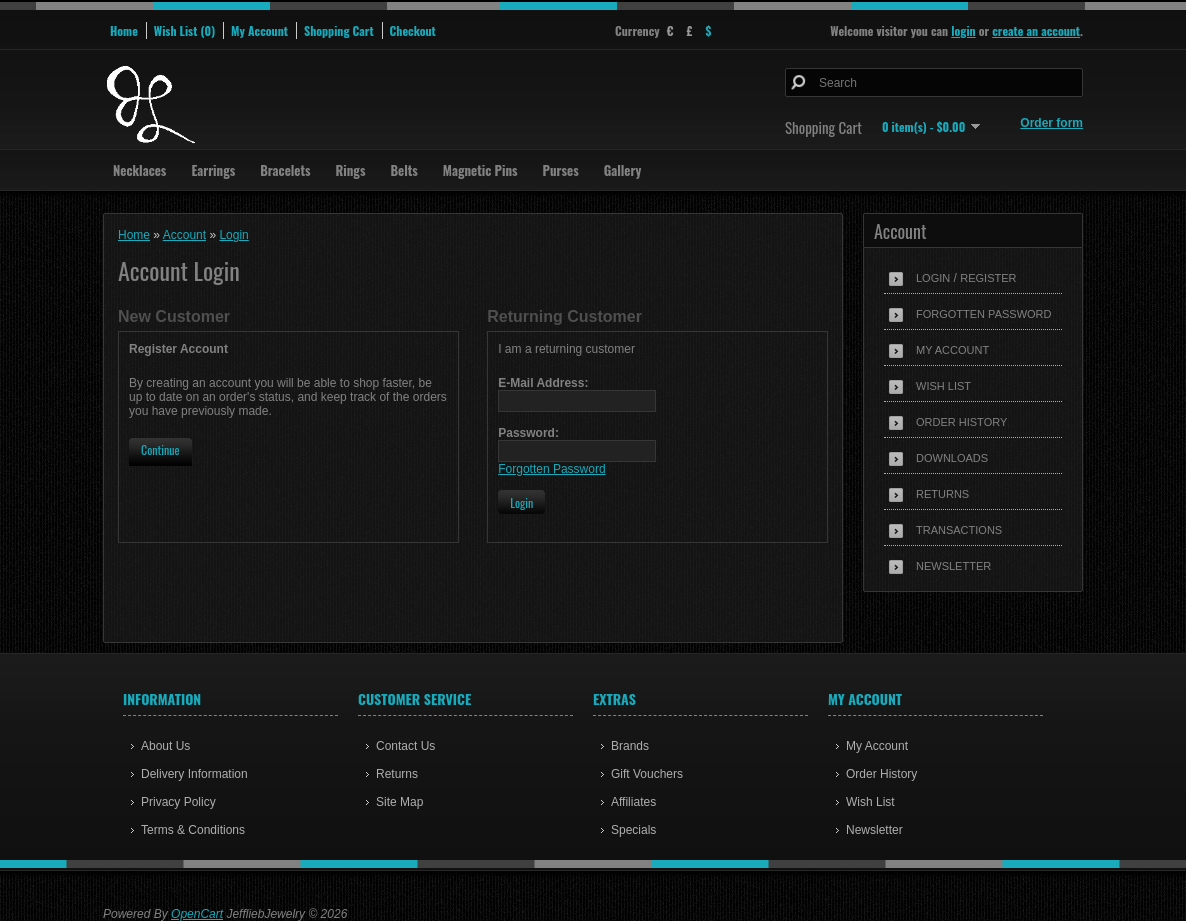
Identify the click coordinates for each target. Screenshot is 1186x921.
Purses (561, 170)
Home (124, 30)
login (963, 30)
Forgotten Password (983, 314)
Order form (1051, 123)
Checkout (413, 30)
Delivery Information (194, 774)
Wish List (943, 386)
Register (988, 278)
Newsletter (953, 566)
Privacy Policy (178, 802)
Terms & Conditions (193, 830)
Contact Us (405, 746)
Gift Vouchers (647, 774)
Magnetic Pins (480, 170)
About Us (165, 746)
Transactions (959, 530)
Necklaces (139, 170)
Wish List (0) (184, 30)
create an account (1036, 30)
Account (184, 235)
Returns (942, 494)
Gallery (623, 170)
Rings (351, 170)
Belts (403, 170)
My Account (259, 30)
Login (933, 278)
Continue (160, 449)
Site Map (399, 802)
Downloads (952, 458)
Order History (961, 422)
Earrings (213, 170)
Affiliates (633, 802)
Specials (633, 830)
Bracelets (285, 170)
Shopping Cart (339, 30)
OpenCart (197, 914)
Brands (630, 746)
